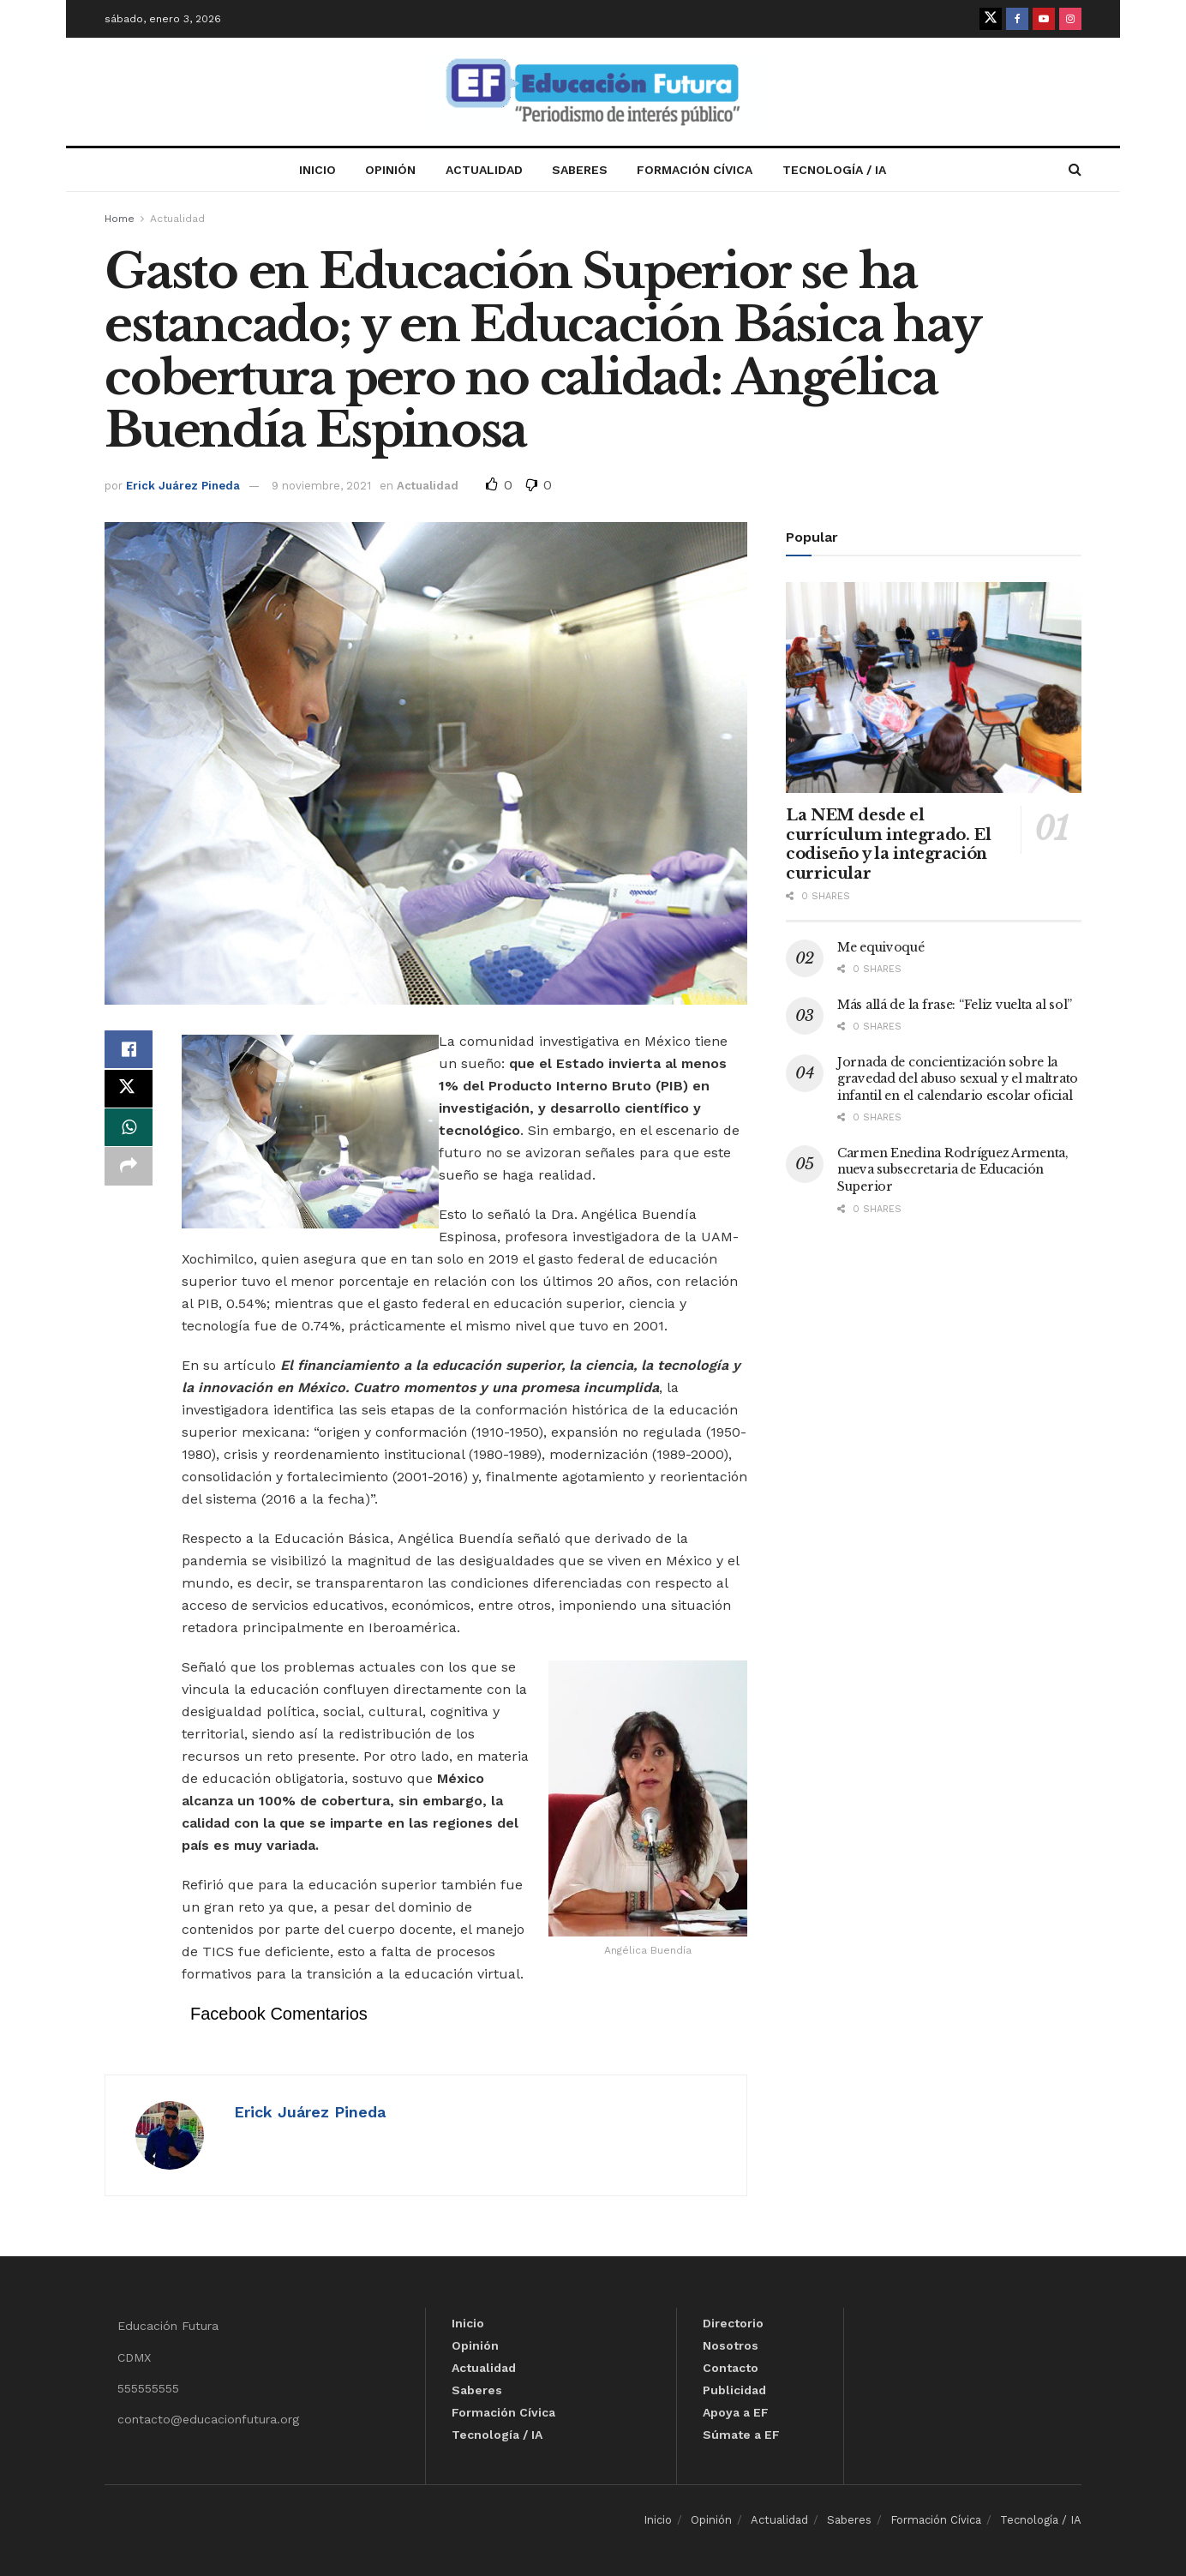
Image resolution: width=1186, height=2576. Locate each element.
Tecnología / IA (834, 170)
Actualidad (484, 170)
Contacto (730, 2368)
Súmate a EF (741, 2434)
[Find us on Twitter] (990, 19)
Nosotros (730, 2345)
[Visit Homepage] (593, 92)
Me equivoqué (881, 947)
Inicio (317, 170)
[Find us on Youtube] (1044, 19)
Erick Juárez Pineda (183, 485)
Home (120, 219)
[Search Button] (1075, 169)
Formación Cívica (694, 170)
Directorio (733, 2323)
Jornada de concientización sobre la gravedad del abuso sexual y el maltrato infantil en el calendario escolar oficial (957, 1078)
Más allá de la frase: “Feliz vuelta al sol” (954, 1004)
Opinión (390, 170)
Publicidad (734, 2390)
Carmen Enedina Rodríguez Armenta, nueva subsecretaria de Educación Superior (953, 1169)
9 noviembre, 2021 (321, 485)
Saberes (580, 170)
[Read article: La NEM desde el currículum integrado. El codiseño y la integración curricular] (933, 688)
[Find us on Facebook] (1017, 19)
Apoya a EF (736, 2412)
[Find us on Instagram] (1070, 19)
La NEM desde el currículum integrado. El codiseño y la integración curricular (888, 844)
